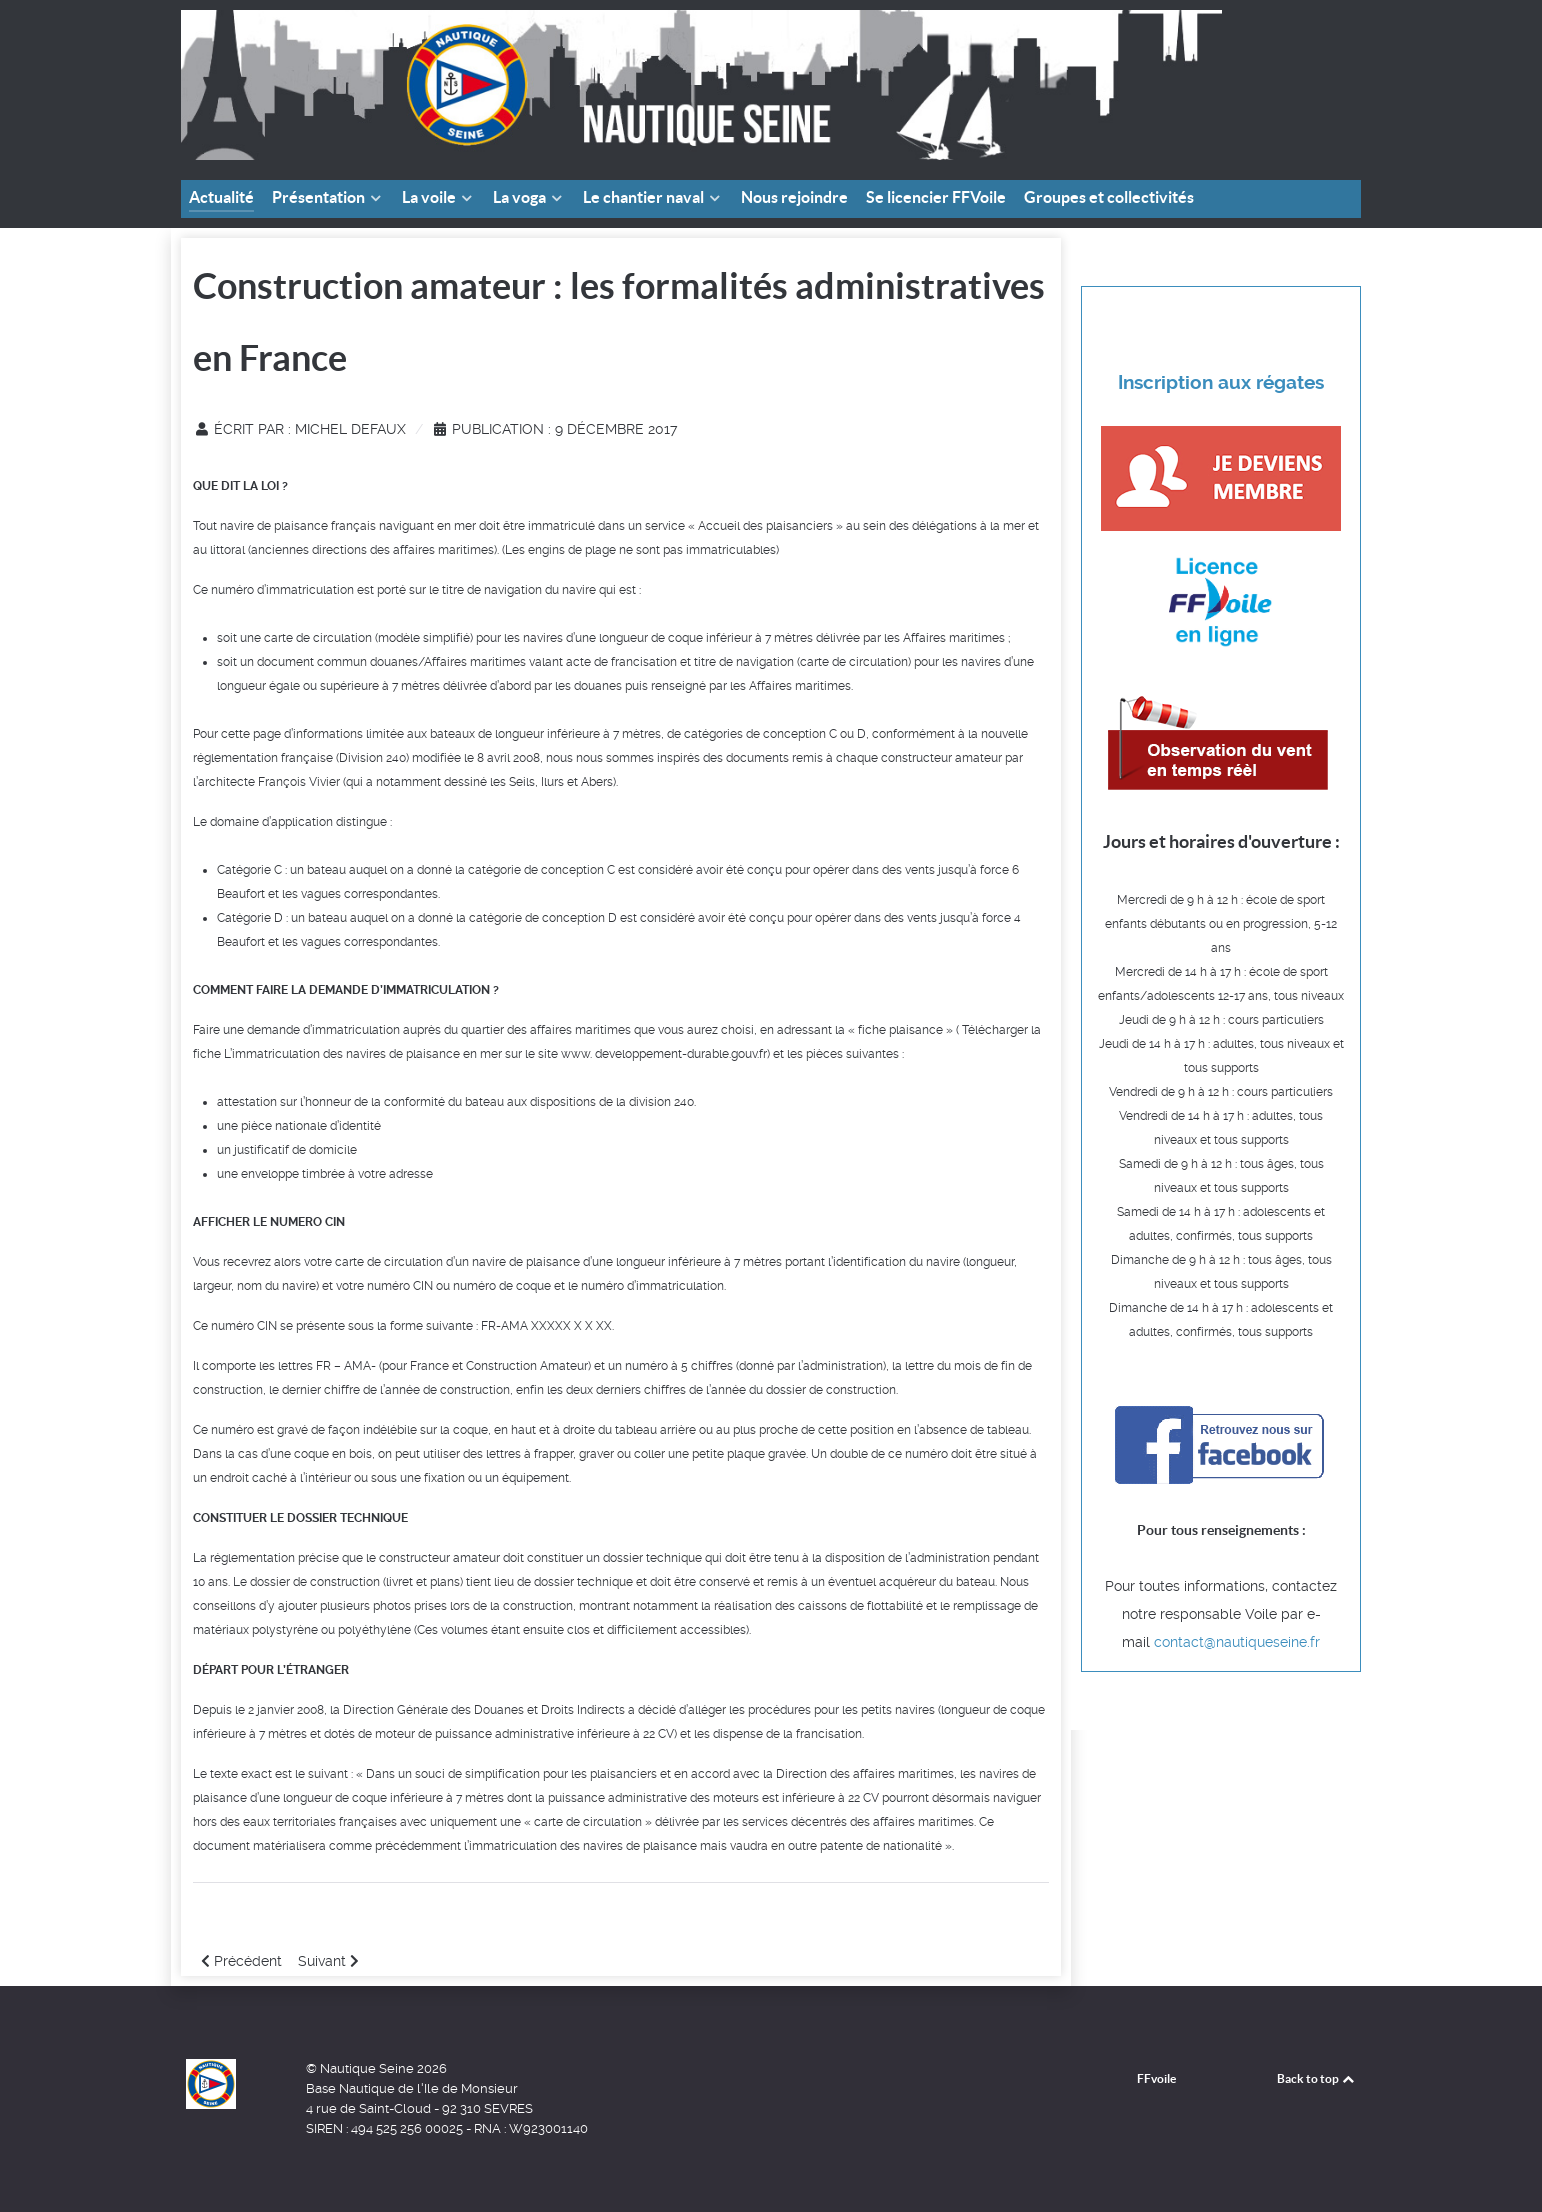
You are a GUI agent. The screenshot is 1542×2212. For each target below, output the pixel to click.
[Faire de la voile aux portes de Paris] (701, 84)
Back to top (1316, 2078)
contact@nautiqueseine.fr (1237, 1642)
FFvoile (1156, 2078)
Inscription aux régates (1221, 383)
